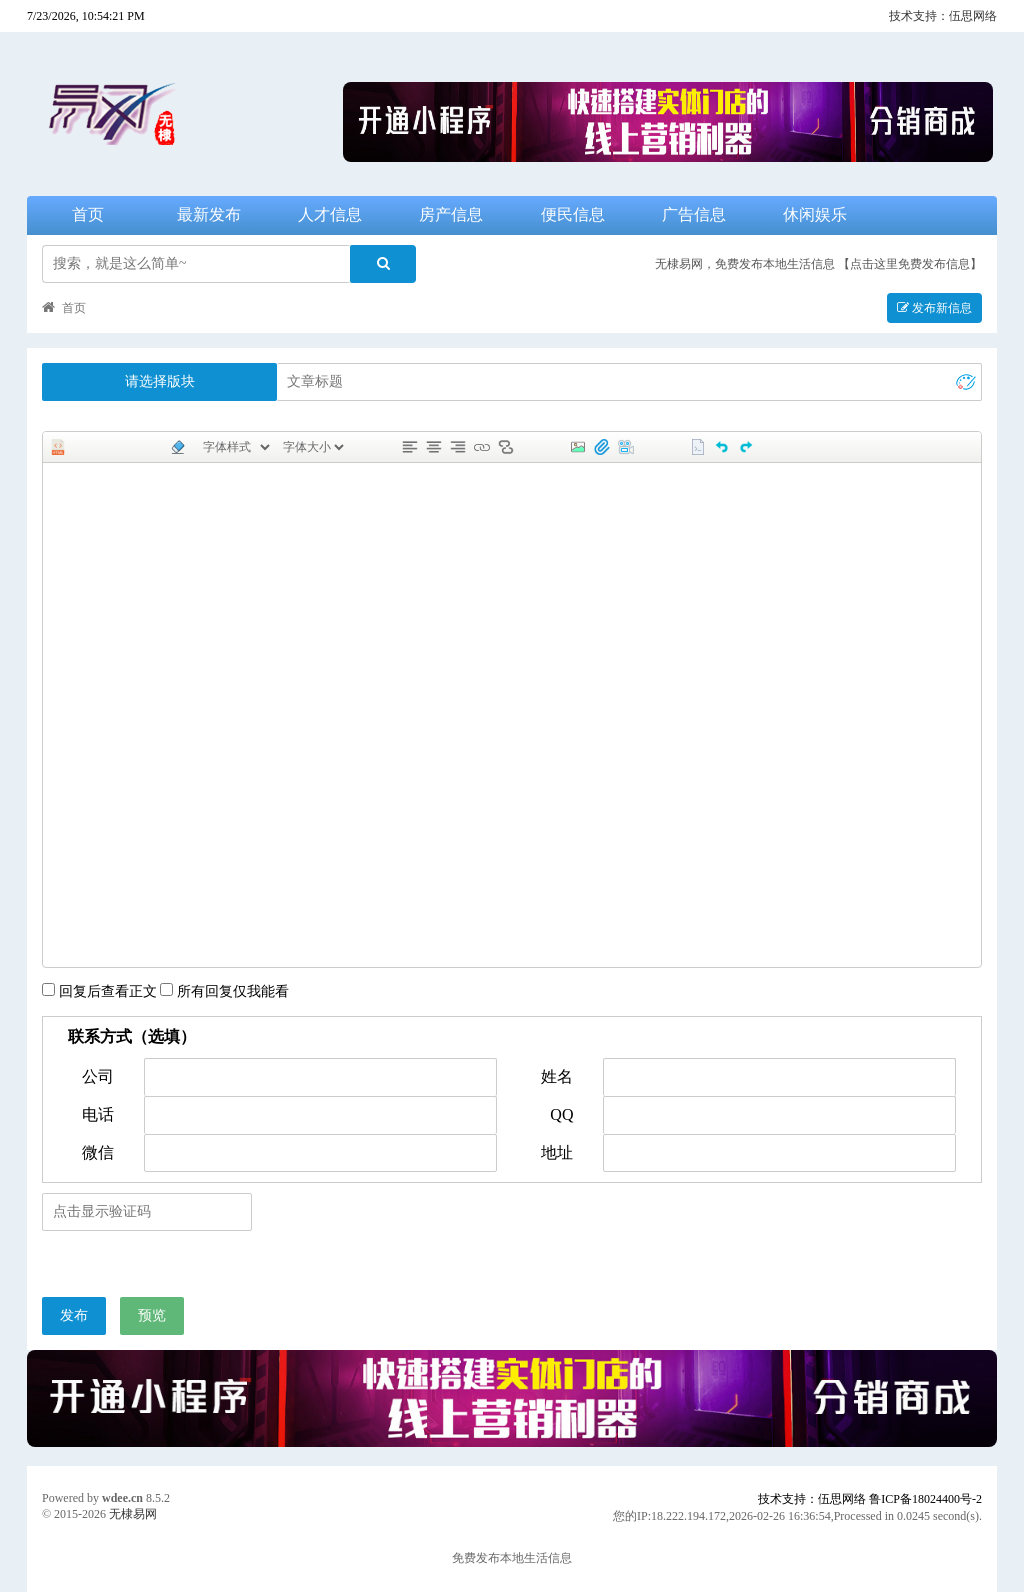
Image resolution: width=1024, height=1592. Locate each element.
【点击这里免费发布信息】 (910, 264)
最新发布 (209, 214)
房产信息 (451, 214)
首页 (88, 214)
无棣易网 (133, 1514)
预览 (152, 1315)
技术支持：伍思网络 (943, 16)
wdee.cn (122, 1498)
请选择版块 (160, 381)
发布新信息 (934, 308)
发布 (74, 1315)
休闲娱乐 (815, 214)
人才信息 (330, 214)
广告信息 (694, 214)
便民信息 (573, 214)
